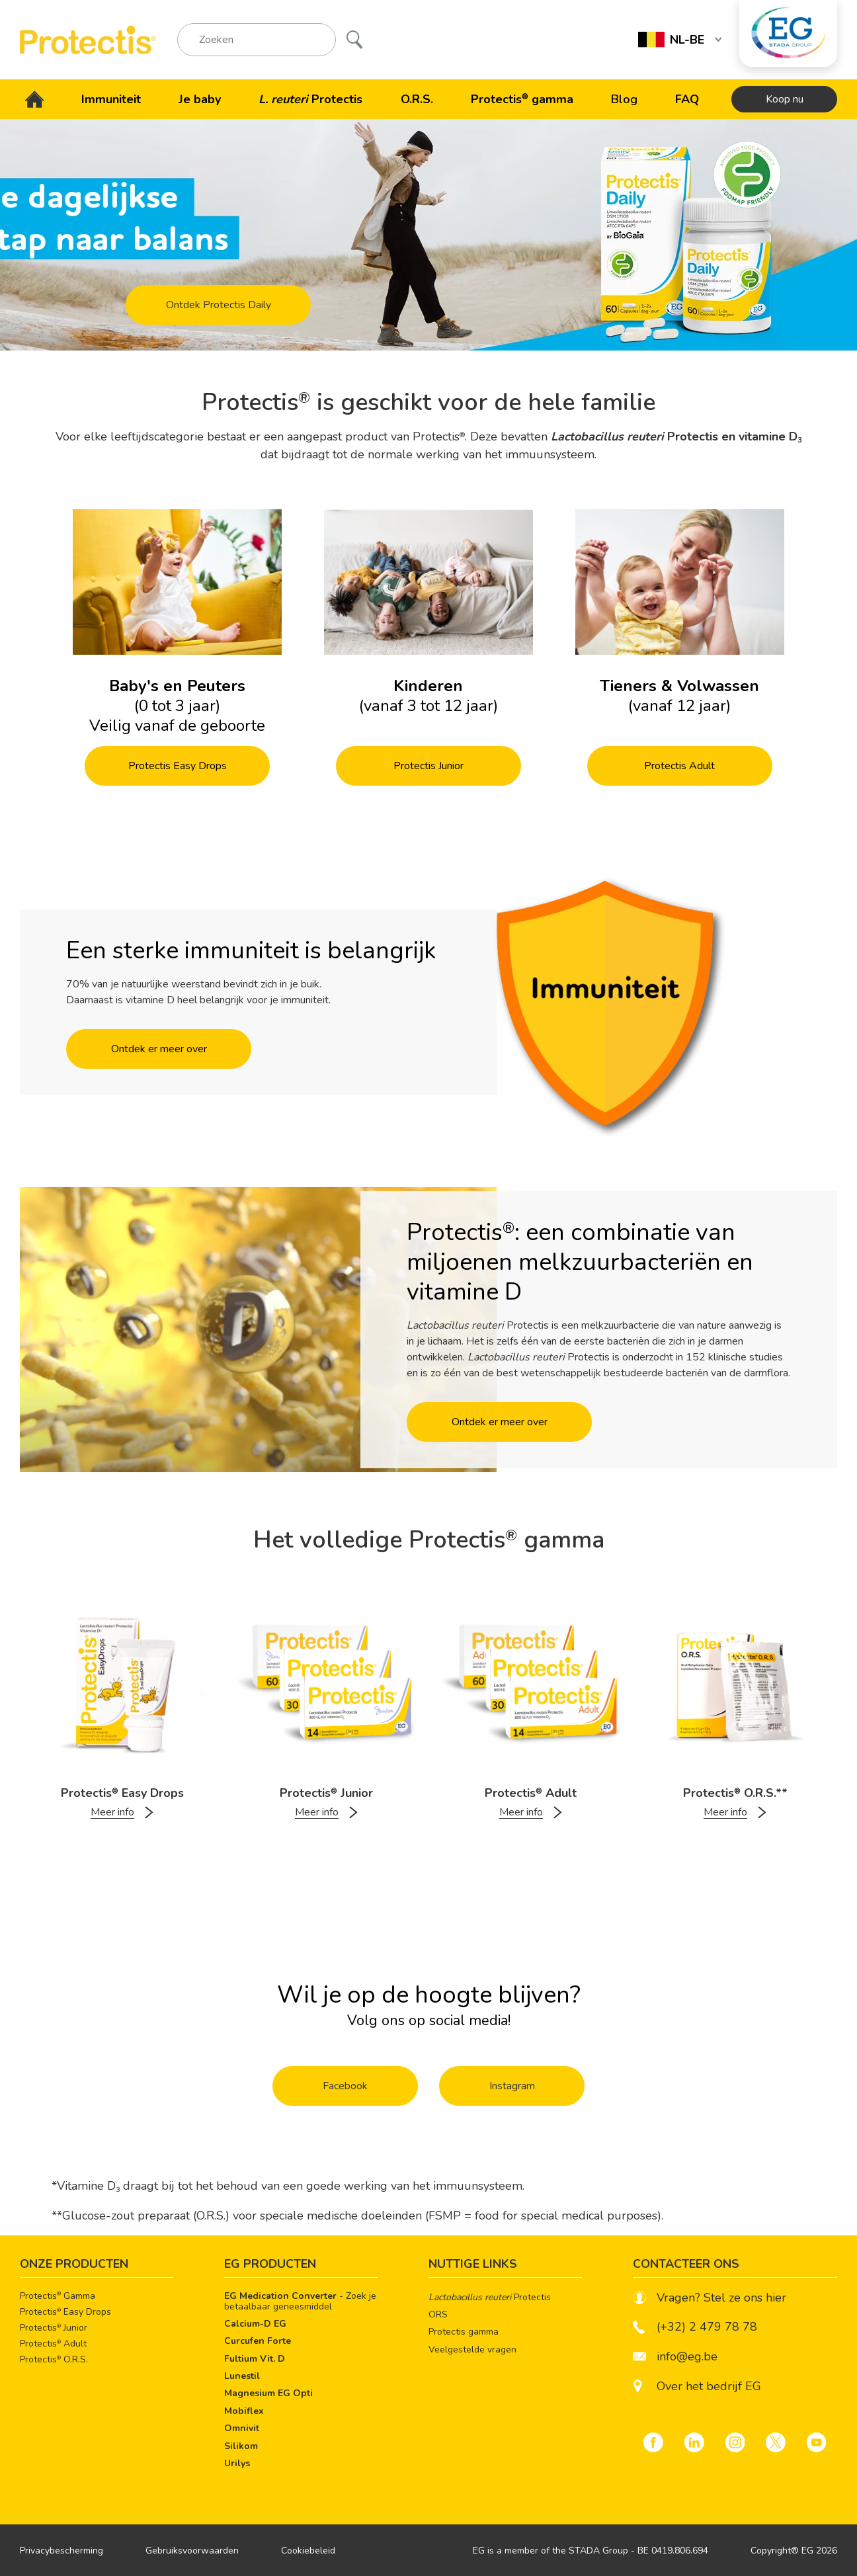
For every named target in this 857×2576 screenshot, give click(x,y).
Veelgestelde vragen (472, 2349)
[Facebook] (653, 2442)
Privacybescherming (61, 2550)
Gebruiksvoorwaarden (192, 2550)
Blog (624, 99)
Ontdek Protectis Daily (218, 305)
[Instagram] (735, 2442)
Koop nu (784, 99)
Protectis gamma (463, 2331)
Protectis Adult (679, 766)
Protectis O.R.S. (54, 2359)
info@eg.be (675, 2357)
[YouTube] (817, 2442)
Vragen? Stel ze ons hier (709, 2298)
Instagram (512, 2086)
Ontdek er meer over (159, 1049)
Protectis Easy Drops (177, 766)
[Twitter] (776, 2442)
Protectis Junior (428, 766)
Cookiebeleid (308, 2550)
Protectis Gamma (57, 2296)
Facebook (345, 2086)
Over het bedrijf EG (709, 2386)
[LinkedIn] (694, 2442)
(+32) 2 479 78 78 (695, 2327)
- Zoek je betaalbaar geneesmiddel (300, 2301)
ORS (438, 2314)
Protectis (489, 2297)
